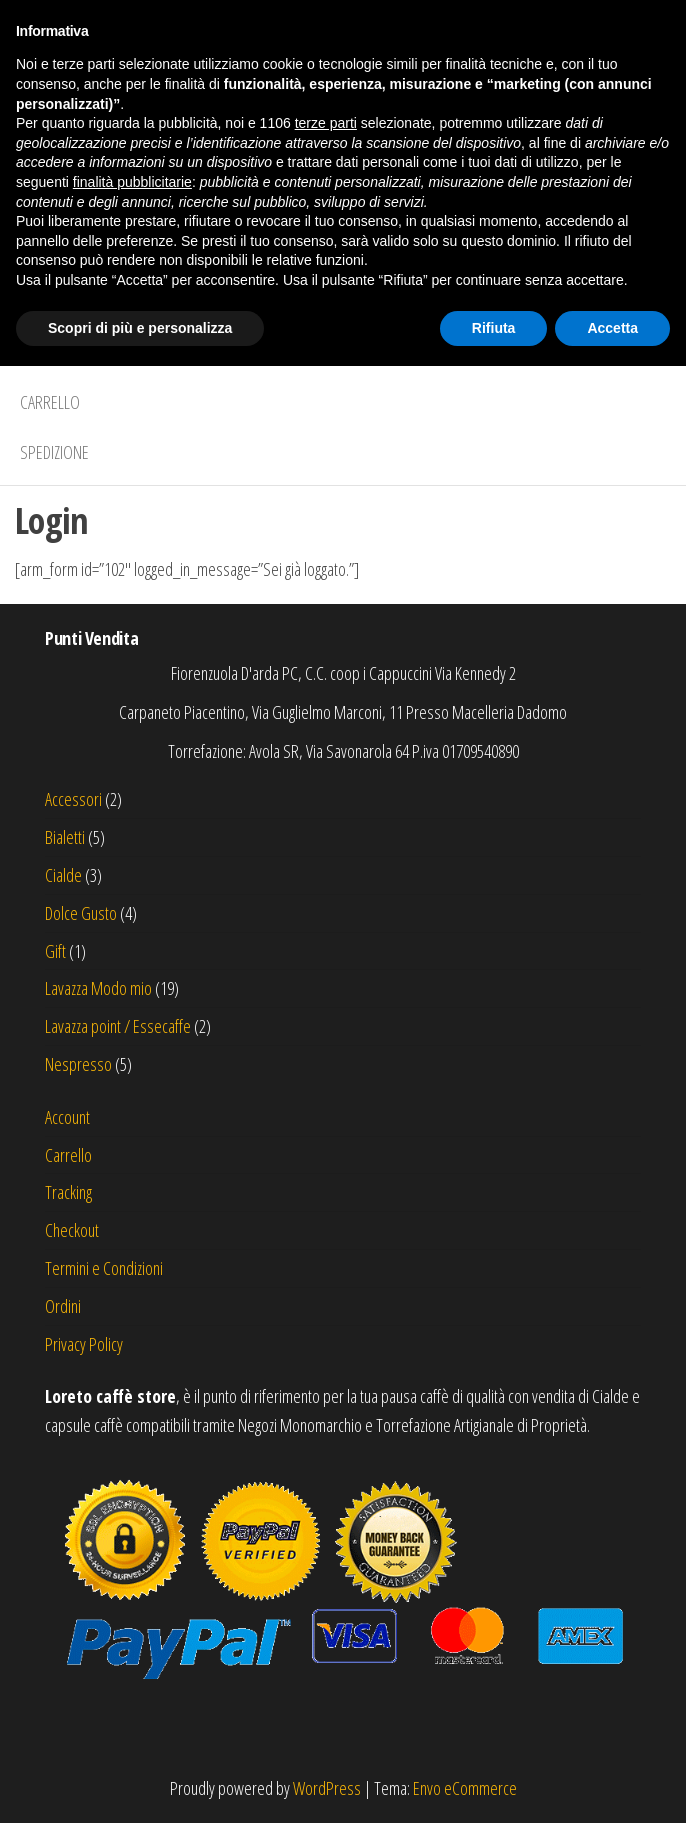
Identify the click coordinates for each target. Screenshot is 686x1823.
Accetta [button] (612, 1784)
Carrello (50, 402)
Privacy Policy (84, 1344)
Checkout (72, 1230)
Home (38, 302)
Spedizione (54, 452)
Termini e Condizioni (104, 1268)
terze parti (326, 1580)
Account (67, 1117)
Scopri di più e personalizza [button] (140, 1784)
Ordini (63, 1306)
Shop (37, 352)
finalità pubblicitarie (132, 1639)
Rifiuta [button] (494, 1784)
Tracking (68, 1192)
